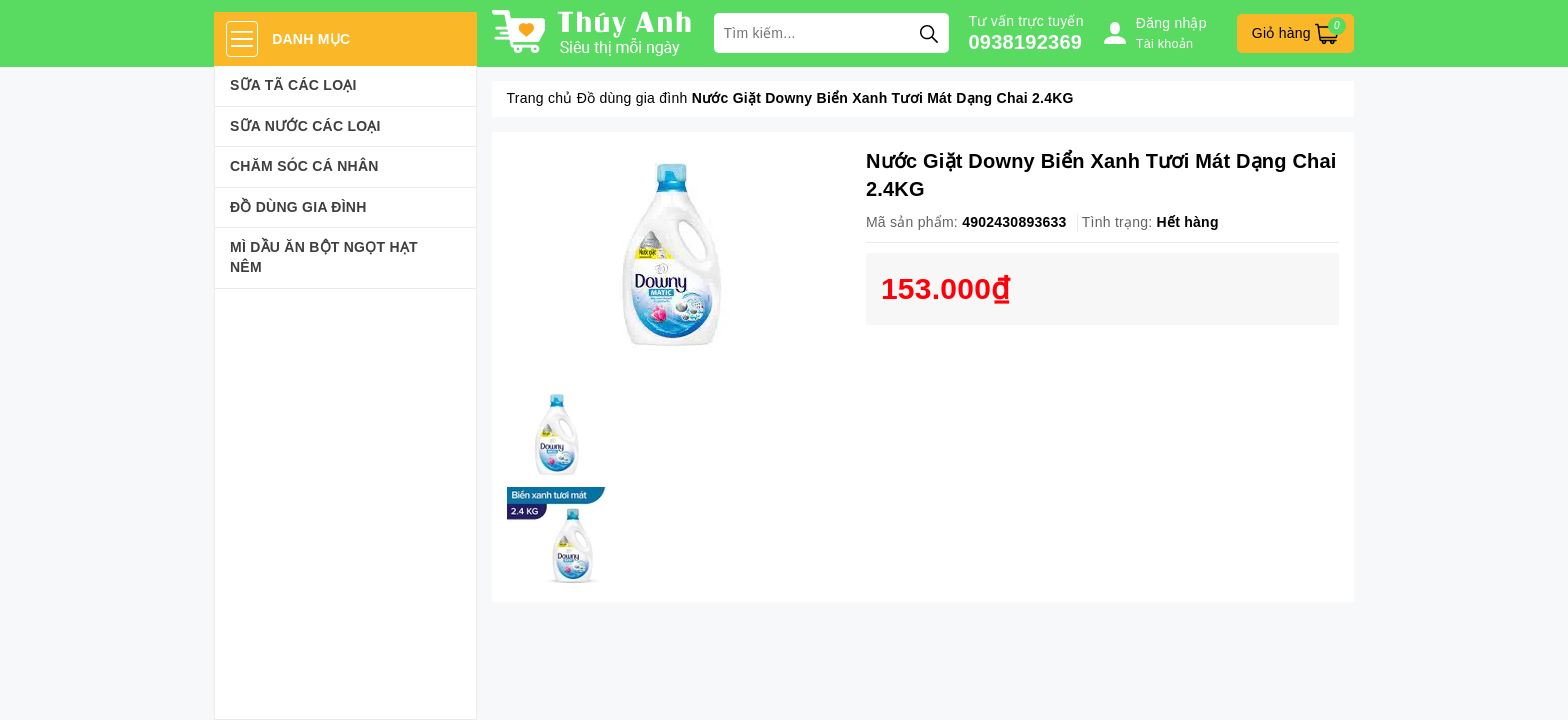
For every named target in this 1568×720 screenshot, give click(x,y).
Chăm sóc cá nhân (304, 166)
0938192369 (1026, 42)
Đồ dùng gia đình (298, 207)
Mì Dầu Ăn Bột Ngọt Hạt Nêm (324, 257)
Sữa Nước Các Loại (305, 126)
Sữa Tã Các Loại (293, 85)
